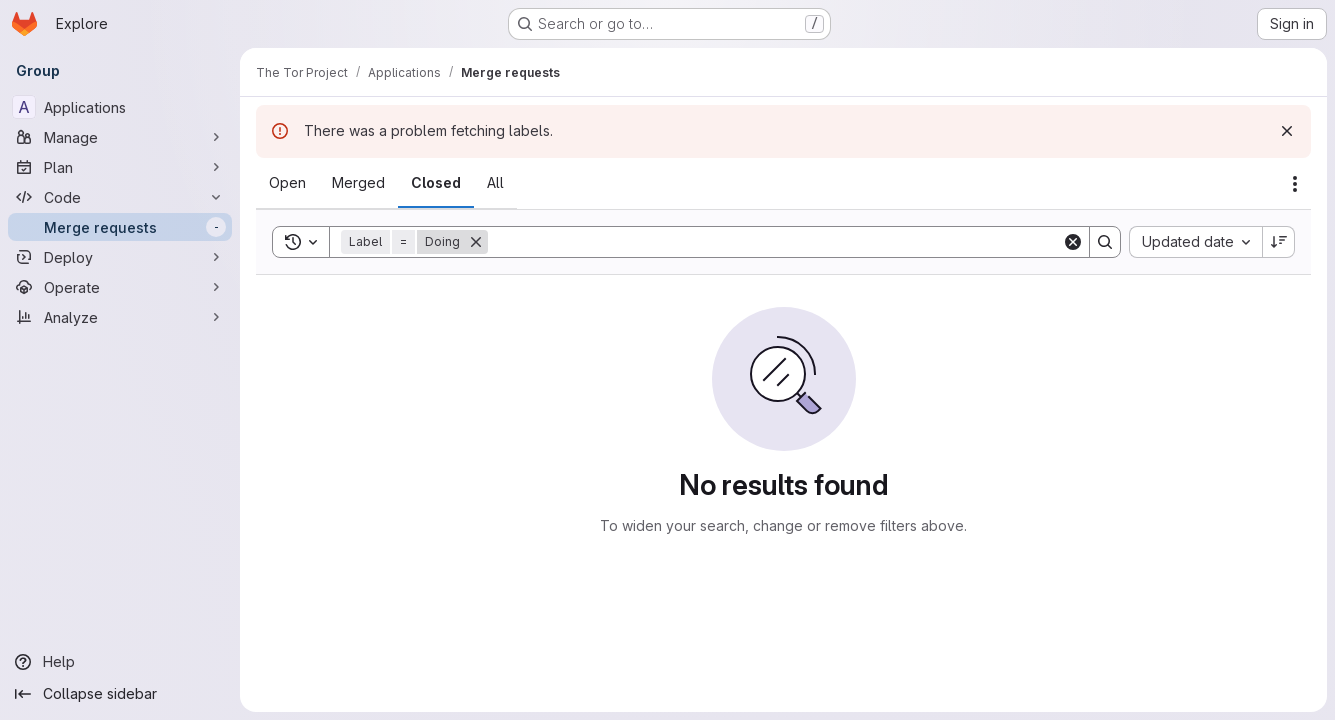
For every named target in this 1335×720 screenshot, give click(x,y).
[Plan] (120, 167)
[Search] (775, 242)
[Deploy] (120, 257)
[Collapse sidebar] (120, 694)
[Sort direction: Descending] (1279, 242)
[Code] (120, 197)
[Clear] (1073, 242)
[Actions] (1295, 184)
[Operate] (120, 287)
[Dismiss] (1287, 131)
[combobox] (1195, 242)
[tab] (287, 183)
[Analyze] (120, 317)
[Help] (120, 662)
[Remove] (476, 242)
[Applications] (120, 107)
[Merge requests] (120, 227)
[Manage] (120, 137)
